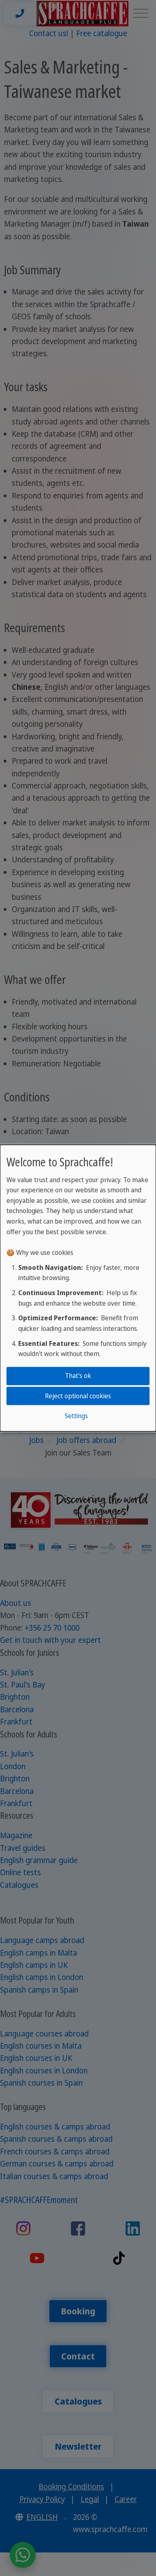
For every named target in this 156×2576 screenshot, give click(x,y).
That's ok (78, 1375)
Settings (76, 1415)
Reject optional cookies (78, 1395)
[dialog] (78, 1288)
